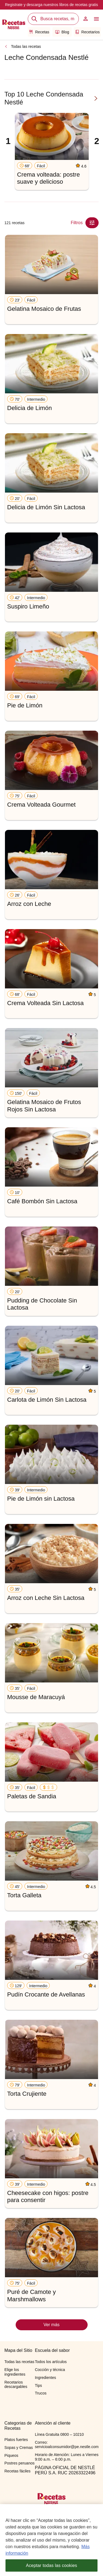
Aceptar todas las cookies (51, 2568)
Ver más (51, 2324)
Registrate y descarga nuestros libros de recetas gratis (51, 4)
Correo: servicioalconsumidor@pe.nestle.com (67, 2444)
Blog (62, 32)
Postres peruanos (19, 2463)
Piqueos (11, 2455)
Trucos (40, 2393)
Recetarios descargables (15, 2384)
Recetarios (87, 32)
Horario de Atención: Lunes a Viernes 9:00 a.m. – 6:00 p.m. (67, 2456)
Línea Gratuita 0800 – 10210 (59, 2434)
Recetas (39, 32)
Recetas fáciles (17, 2471)
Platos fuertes (16, 2439)
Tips (38, 2385)
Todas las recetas (26, 46)
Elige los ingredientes (14, 2371)
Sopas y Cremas (18, 2447)
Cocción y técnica (50, 2369)
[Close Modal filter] (92, 222)
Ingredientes (45, 2377)
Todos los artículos (51, 2362)
